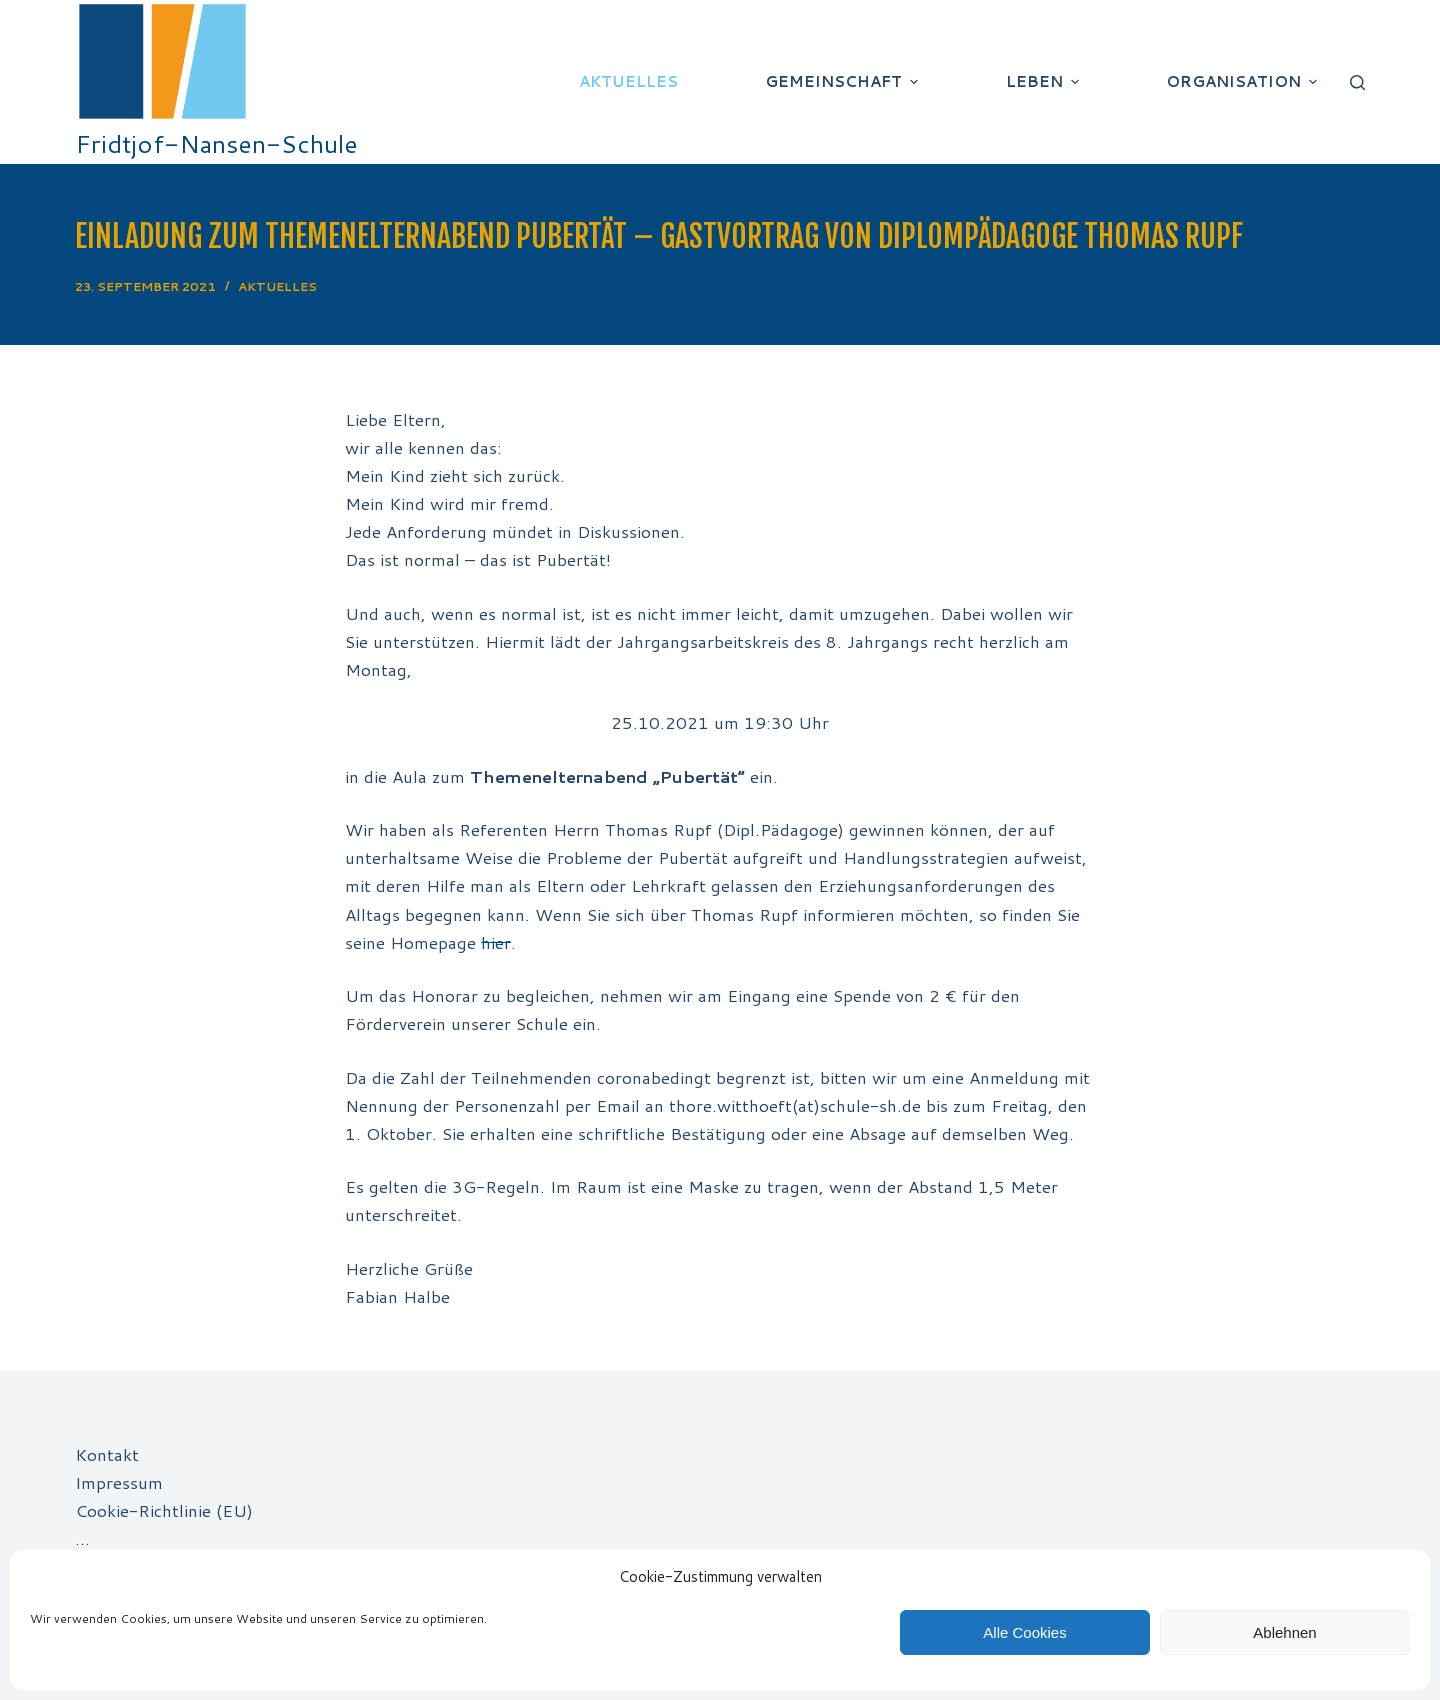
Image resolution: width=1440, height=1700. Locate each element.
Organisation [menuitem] (1244, 81)
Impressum (119, 1482)
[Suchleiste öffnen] (1357, 82)
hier (496, 942)
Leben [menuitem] (1045, 81)
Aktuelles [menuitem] (628, 81)
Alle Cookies (1024, 1632)
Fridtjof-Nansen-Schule (216, 143)
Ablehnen (1284, 1632)
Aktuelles (277, 286)
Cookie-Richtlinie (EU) (164, 1510)
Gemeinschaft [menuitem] (844, 81)
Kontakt (107, 1454)
